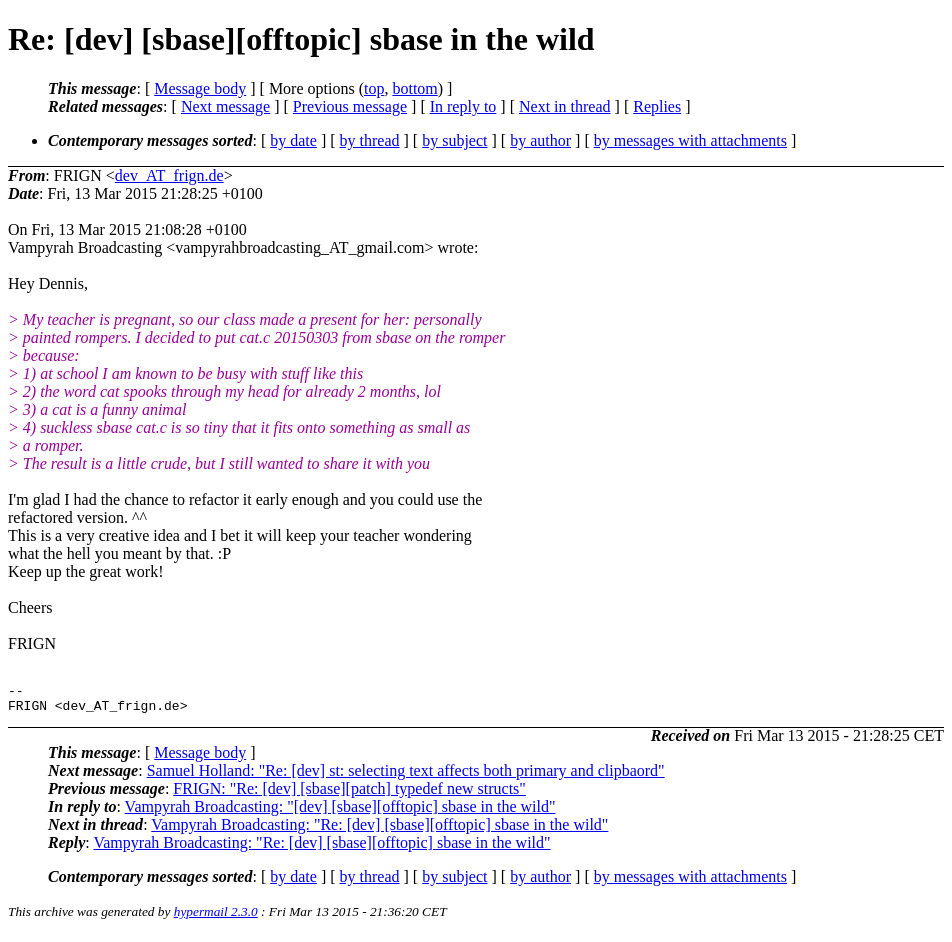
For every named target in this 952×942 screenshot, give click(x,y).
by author (540, 140)
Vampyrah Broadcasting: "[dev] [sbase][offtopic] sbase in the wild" (340, 812)
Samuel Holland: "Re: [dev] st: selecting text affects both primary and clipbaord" (406, 776)
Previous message (350, 106)
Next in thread (565, 106)
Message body (200, 88)
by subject (454, 140)
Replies (657, 106)
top (374, 88)
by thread (370, 140)
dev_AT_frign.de (169, 175)
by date (293, 140)
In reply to (463, 106)
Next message (225, 106)
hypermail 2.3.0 (216, 917)
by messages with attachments (690, 140)
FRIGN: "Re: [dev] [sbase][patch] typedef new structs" (349, 794)
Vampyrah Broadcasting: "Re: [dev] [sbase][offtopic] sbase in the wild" (379, 830)
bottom (414, 88)
